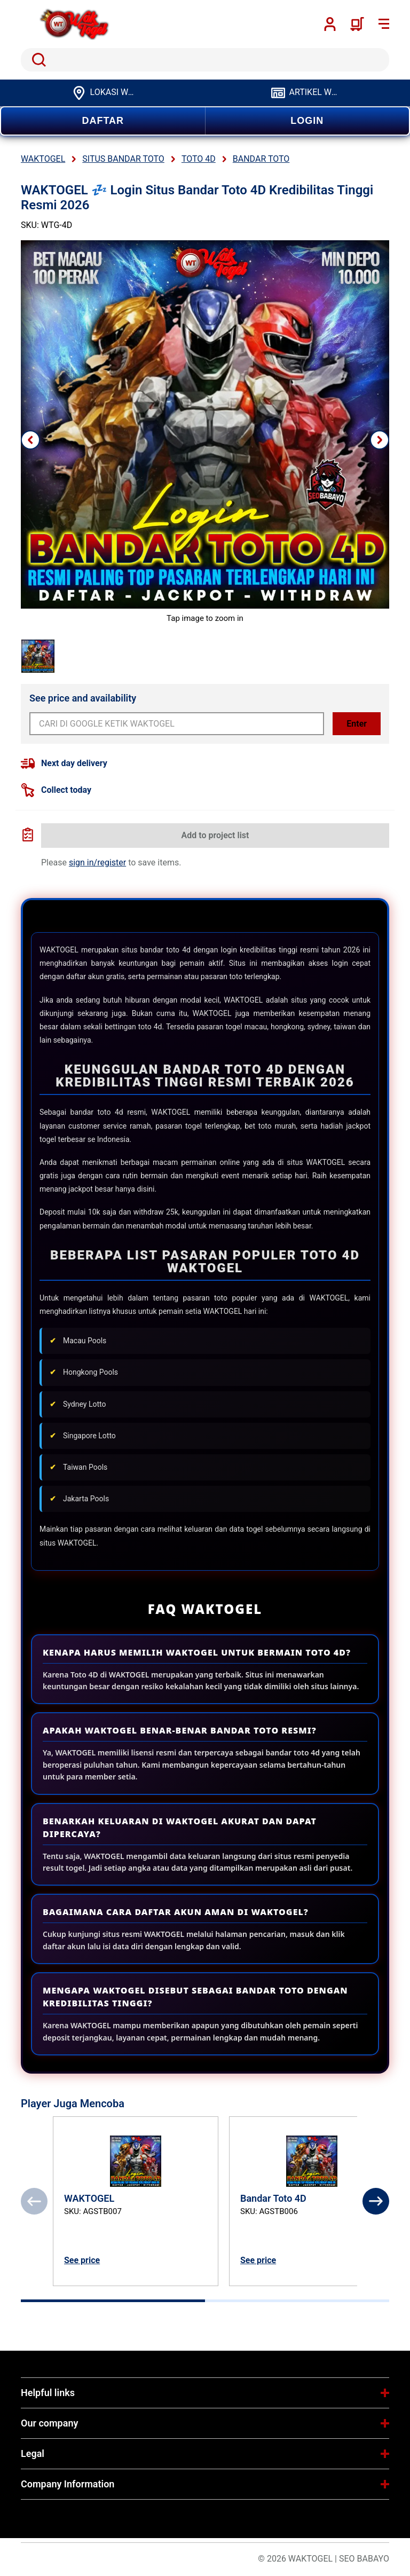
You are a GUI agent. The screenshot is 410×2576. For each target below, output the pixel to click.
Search (37, 60)
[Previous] (34, 2201)
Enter (356, 724)
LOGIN (307, 120)
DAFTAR (103, 120)
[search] (205, 60)
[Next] (375, 2201)
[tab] (113, 2300)
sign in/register (97, 862)
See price (82, 2260)
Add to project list (215, 835)
